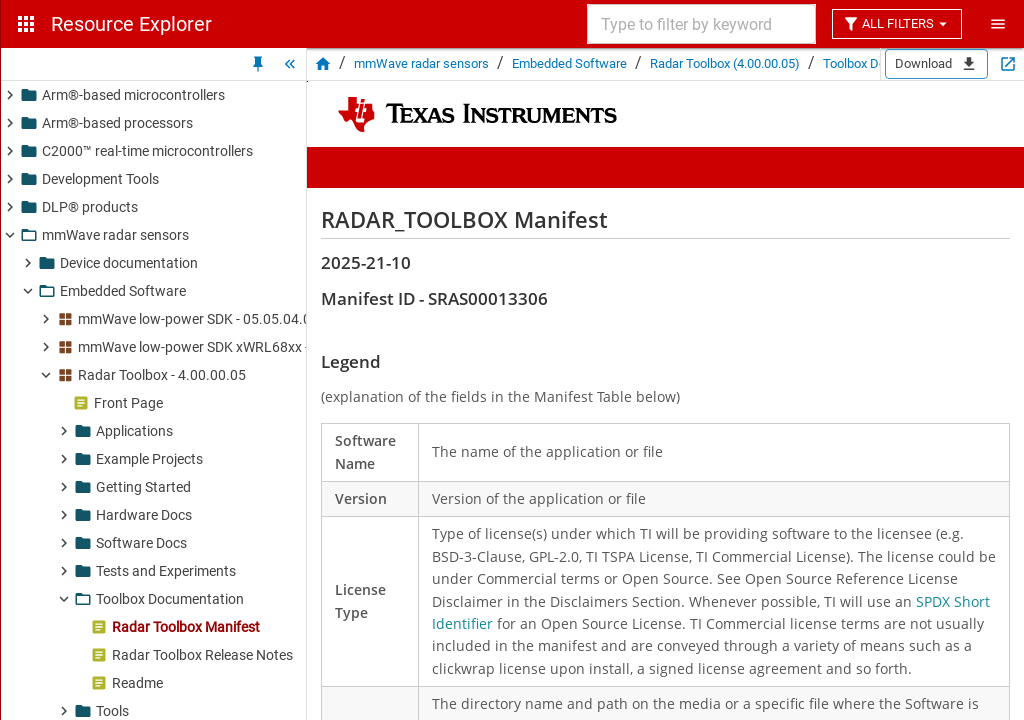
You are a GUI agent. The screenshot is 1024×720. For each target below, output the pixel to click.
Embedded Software (569, 63)
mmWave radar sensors (421, 63)
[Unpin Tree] (258, 64)
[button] (205, 95)
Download (936, 64)
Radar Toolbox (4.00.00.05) (725, 63)
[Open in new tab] (1008, 64)
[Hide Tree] (290, 64)
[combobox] (700, 24)
